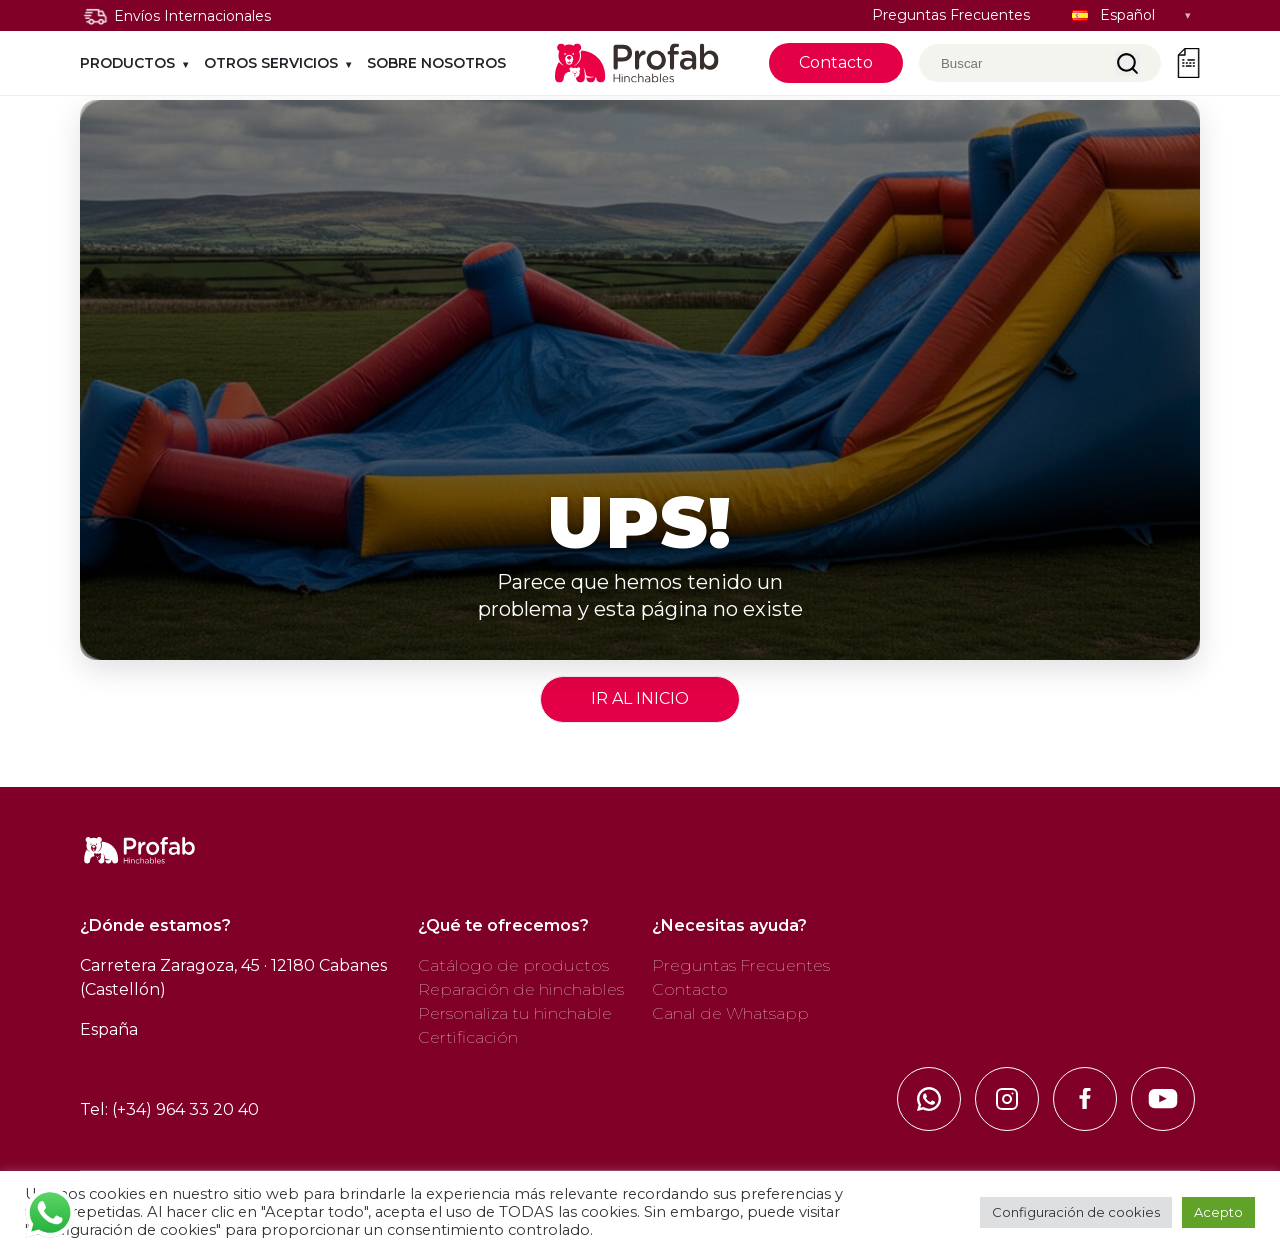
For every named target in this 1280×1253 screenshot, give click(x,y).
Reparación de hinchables (521, 989)
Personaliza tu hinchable (515, 1013)
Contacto (836, 62)
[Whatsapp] (929, 1099)
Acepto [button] (1218, 1212)
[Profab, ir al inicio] (637, 63)
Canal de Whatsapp (730, 1013)
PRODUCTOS (127, 63)
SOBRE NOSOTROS (436, 63)
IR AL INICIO (640, 698)
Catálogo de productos (513, 965)
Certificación (468, 1037)
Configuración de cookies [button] (1076, 1212)
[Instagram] (1007, 1099)
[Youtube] (1163, 1099)
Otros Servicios (271, 63)
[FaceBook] (1085, 1099)
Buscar (1127, 63)
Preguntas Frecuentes (951, 15)
